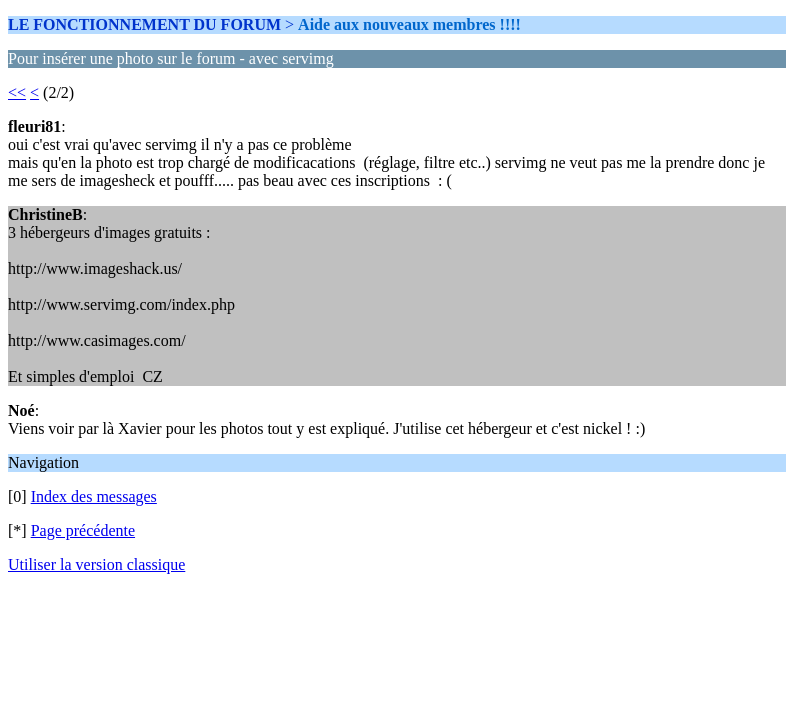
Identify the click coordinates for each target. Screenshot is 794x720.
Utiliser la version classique (96, 564)
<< (17, 92)
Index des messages (94, 496)
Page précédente (83, 530)
